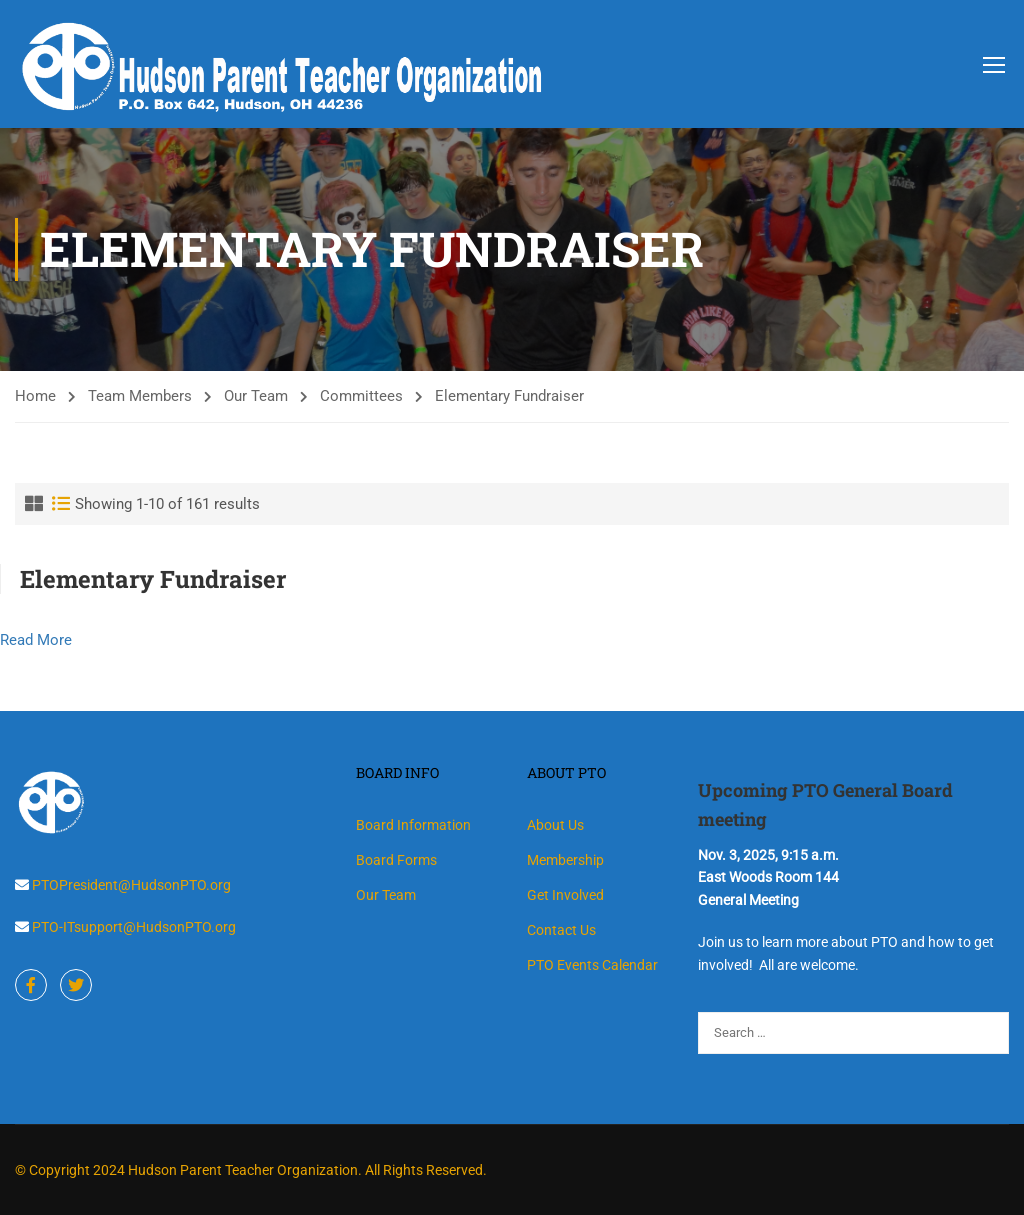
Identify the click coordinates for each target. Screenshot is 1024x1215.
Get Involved (565, 895)
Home (35, 396)
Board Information (413, 825)
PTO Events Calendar (592, 965)
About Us (555, 825)
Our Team (256, 396)
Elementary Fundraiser (153, 579)
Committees (361, 396)
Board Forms (396, 860)
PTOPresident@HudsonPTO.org (130, 885)
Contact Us (561, 930)
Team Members (140, 396)
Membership (565, 860)
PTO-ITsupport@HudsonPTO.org (132, 927)
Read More (36, 640)
